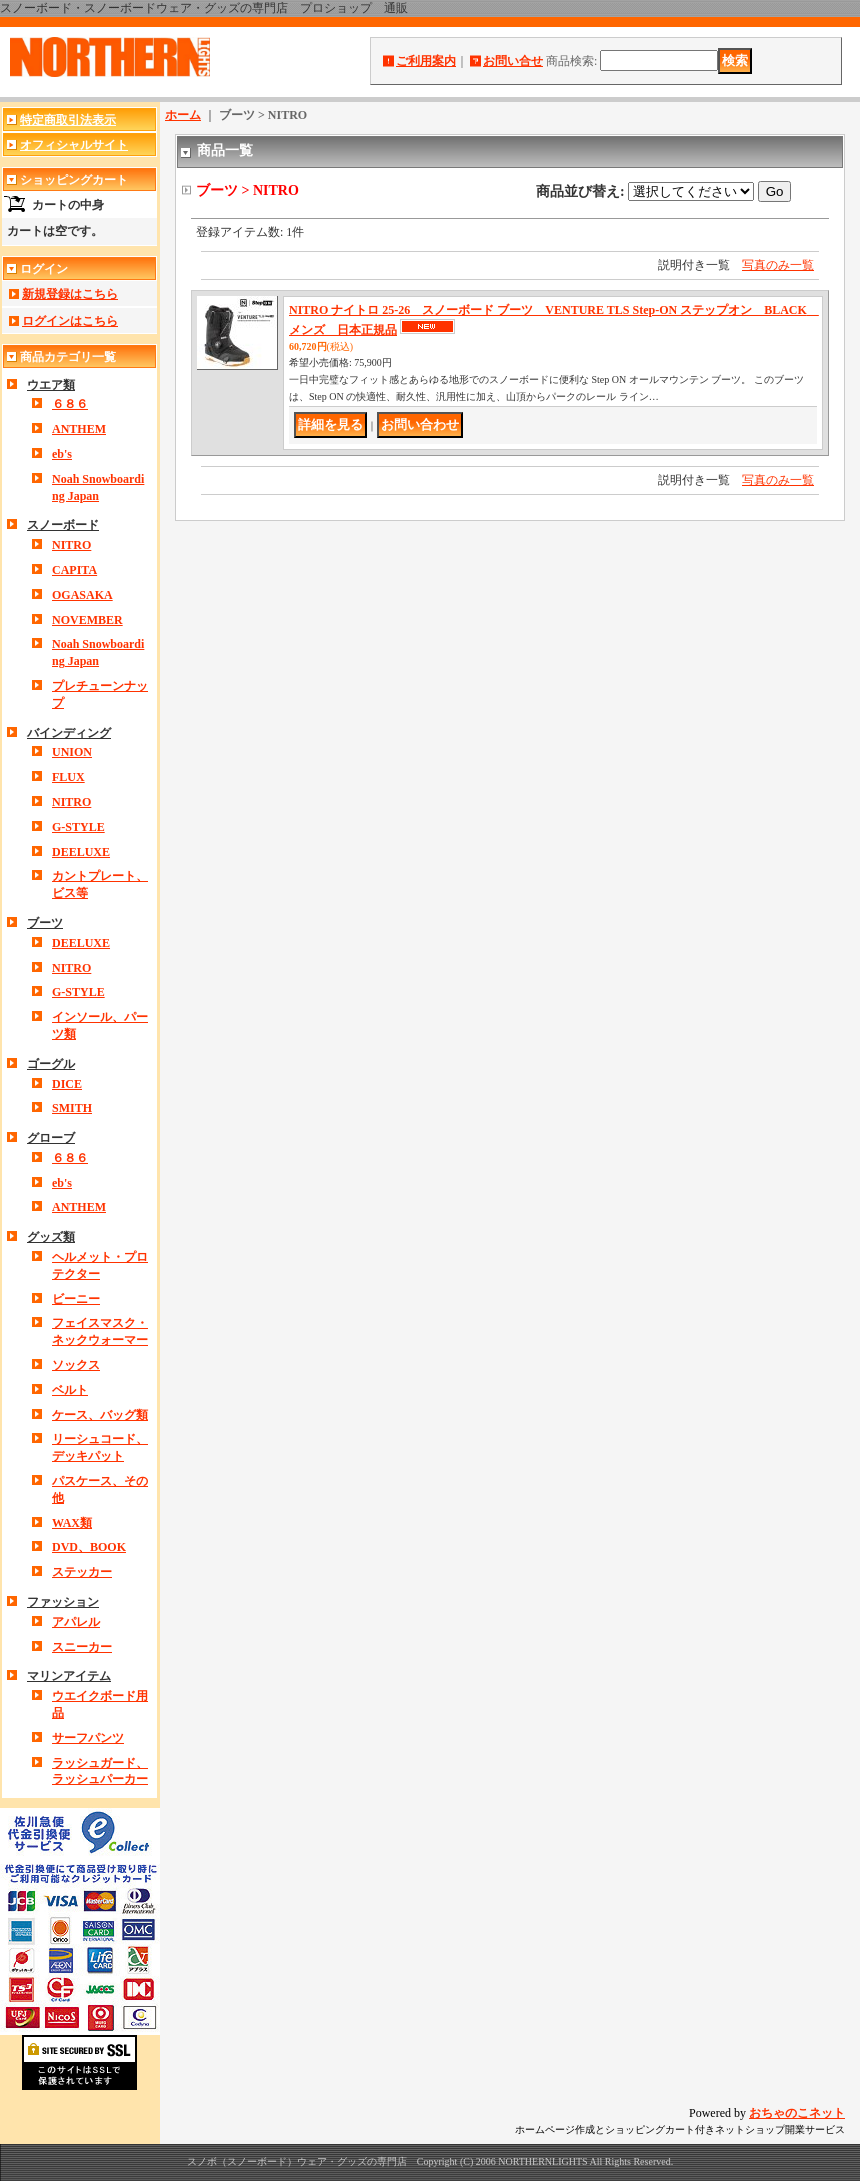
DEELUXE (81, 852)
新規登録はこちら (70, 294)
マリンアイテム (69, 1676)
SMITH (72, 1108)
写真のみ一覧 (778, 265)
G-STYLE (78, 827)
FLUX (68, 777)
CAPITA (74, 570)
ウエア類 (51, 385)
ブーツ (45, 923)
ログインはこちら (70, 321)
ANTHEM (79, 429)
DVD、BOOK (89, 1547)
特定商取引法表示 (68, 120)
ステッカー (82, 1572)
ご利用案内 (426, 61)
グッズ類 (51, 1237)
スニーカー (82, 1647)
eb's (62, 454)
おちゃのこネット (797, 2113)
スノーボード (63, 525)
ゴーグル (51, 1064)
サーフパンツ (88, 1738)
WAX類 (72, 1523)
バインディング (69, 733)
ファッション (63, 1602)
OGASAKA (82, 595)
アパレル (76, 1622)
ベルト (70, 1390)
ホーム (183, 115)
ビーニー (76, 1299)
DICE (67, 1084)
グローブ (51, 1138)
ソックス (76, 1365)
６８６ (70, 404)
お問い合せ (513, 61)
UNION (72, 752)
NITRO (71, 545)
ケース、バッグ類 (100, 1415)
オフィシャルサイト (74, 145)
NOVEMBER (87, 620)
